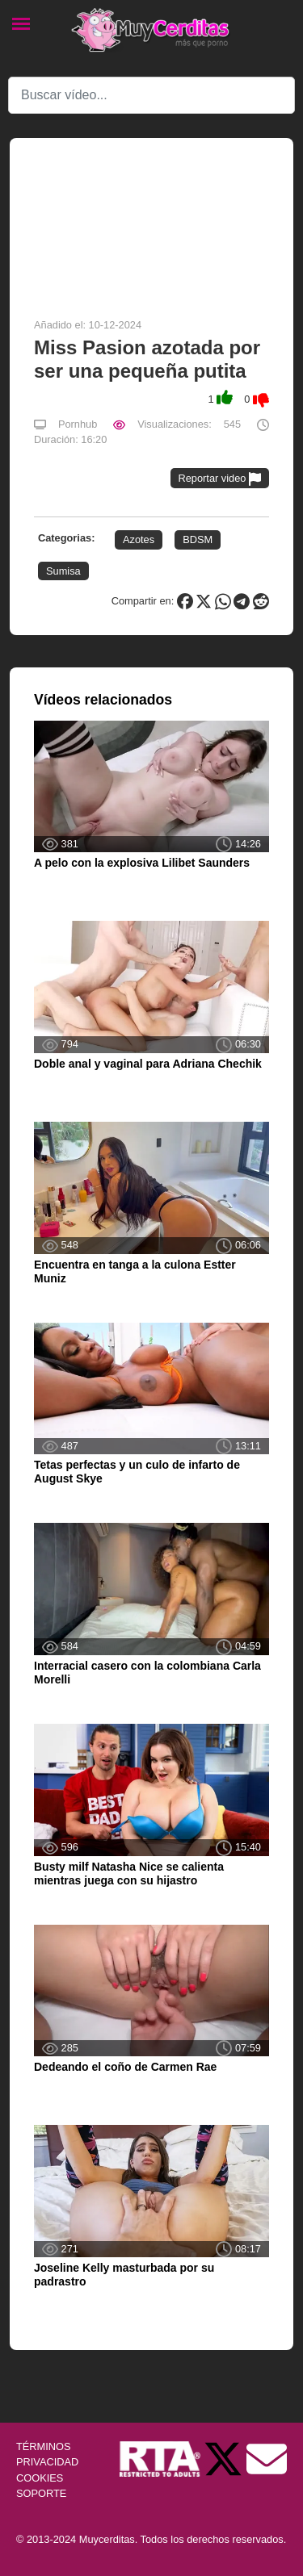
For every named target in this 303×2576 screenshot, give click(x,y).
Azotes (138, 539)
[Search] (151, 95)
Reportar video (220, 479)
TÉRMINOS (43, 2446)
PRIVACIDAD (47, 2462)
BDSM (198, 539)
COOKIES (39, 2478)
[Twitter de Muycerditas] (224, 2459)
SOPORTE (41, 2493)
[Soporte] (266, 2459)
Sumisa (63, 571)
